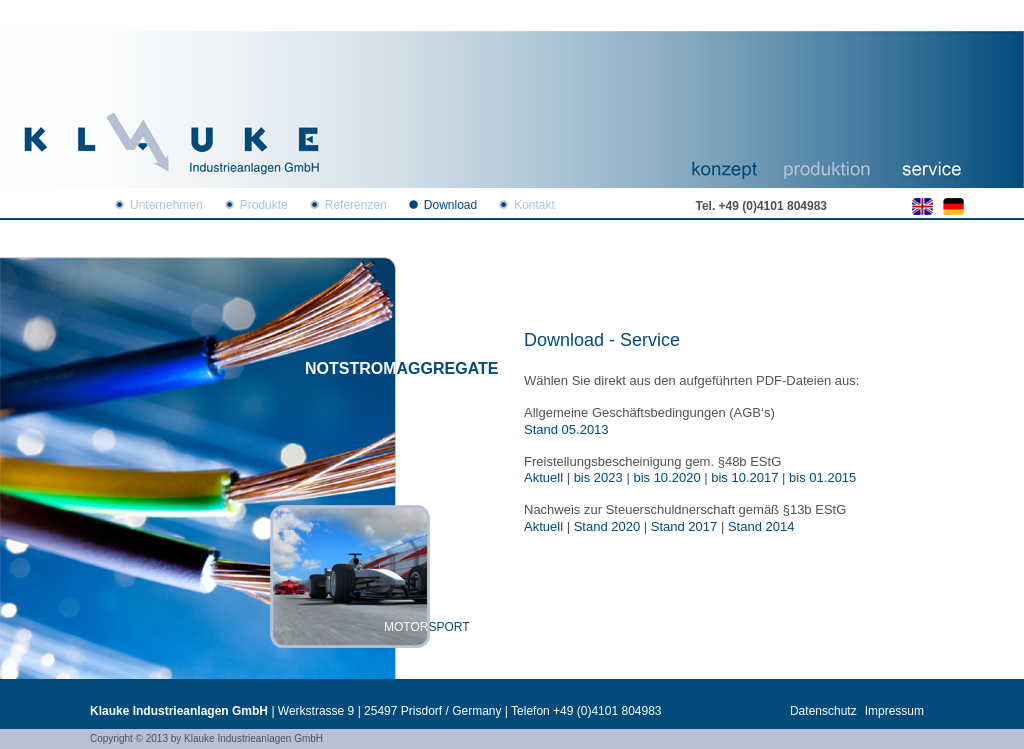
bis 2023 (598, 477)
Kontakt (534, 205)
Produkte (264, 205)
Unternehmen (166, 205)
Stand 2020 (607, 526)
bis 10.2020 (666, 477)
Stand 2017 (684, 526)
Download (450, 205)
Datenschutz (823, 711)
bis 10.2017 (744, 477)
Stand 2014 (761, 526)
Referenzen (356, 205)
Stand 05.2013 (566, 429)
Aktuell (543, 477)
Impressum (894, 711)
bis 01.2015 (822, 477)
